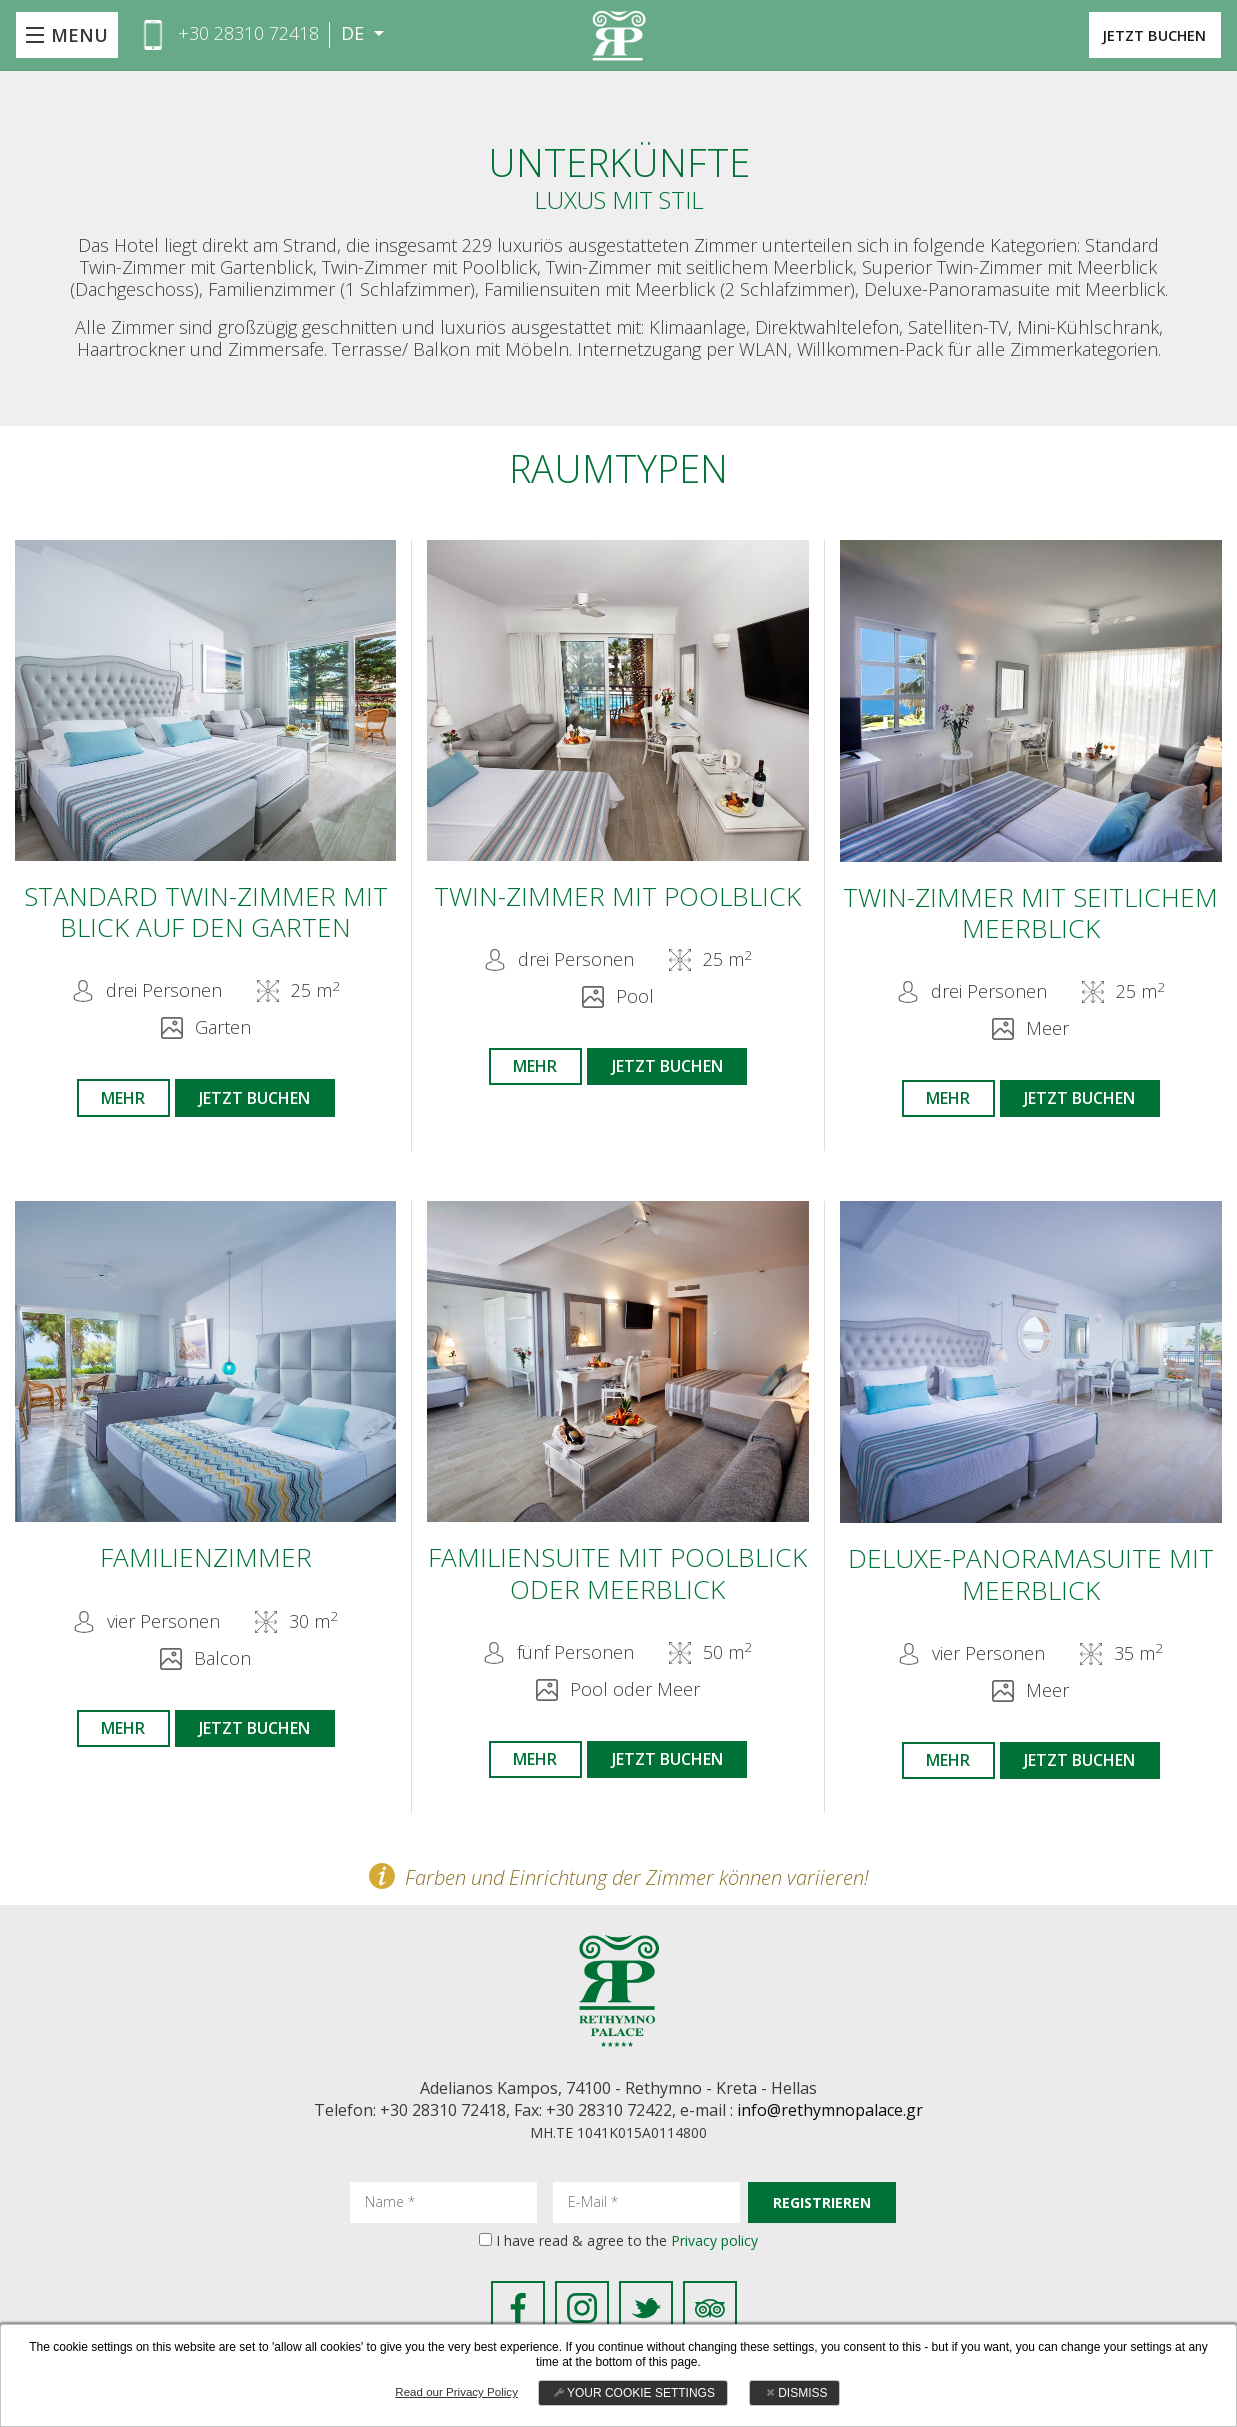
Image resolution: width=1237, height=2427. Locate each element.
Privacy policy (714, 2252)
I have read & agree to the (627, 2252)
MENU (79, 35)
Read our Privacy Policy (456, 2392)
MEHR (116, 1100)
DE (355, 33)
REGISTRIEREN (822, 2214)
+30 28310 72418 (248, 33)
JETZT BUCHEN (1137, 35)
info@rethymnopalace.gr (830, 2122)
